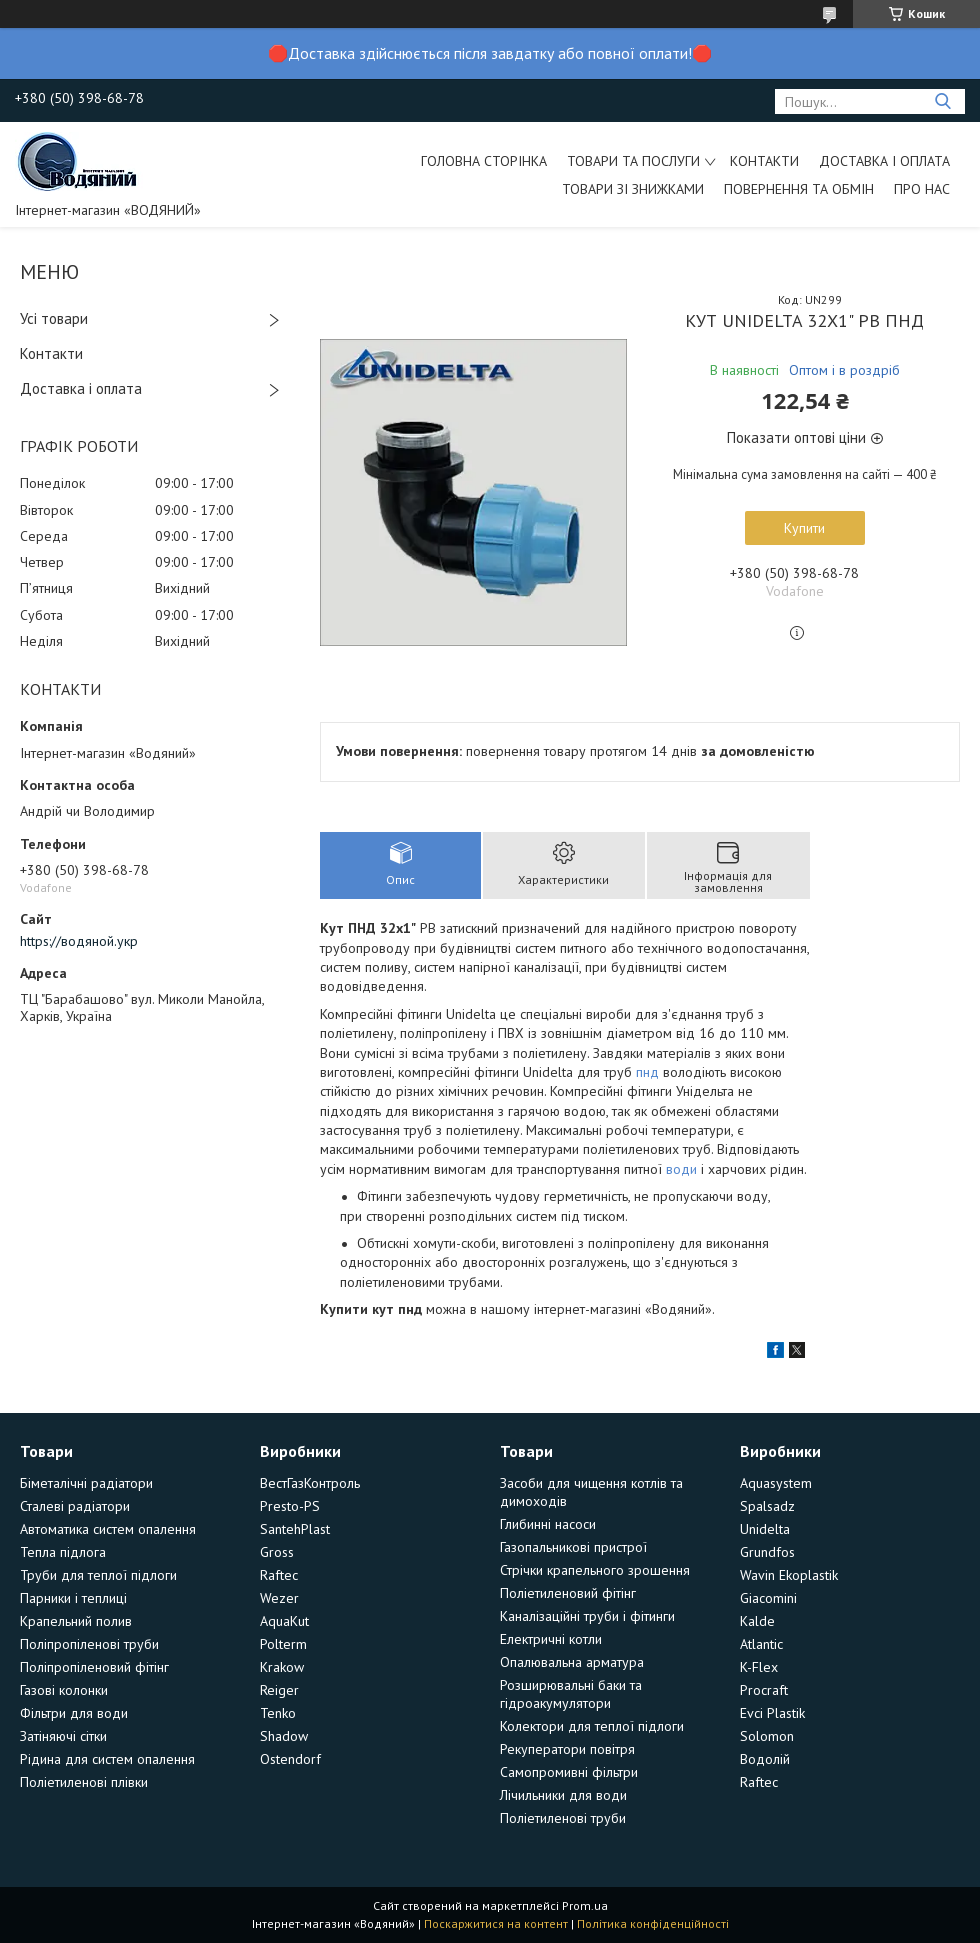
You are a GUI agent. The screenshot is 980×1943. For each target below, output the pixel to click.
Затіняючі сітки (63, 1736)
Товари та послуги (633, 161)
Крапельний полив (76, 1621)
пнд (647, 1072)
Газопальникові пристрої (573, 1547)
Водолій (765, 1759)
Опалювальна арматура (572, 1662)
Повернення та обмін (799, 189)
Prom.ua (585, 1905)
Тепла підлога (63, 1552)
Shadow (284, 1736)
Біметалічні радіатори (86, 1483)
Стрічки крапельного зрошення (595, 1570)
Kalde (757, 1621)
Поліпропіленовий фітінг (94, 1667)
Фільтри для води (74, 1713)
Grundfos (767, 1552)
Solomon (767, 1736)
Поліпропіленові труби (89, 1644)
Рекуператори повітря (567, 1749)
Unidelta (765, 1529)
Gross (277, 1552)
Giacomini (768, 1598)
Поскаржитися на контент (496, 1923)
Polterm (283, 1644)
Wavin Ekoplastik (789, 1575)
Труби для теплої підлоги (98, 1575)
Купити (804, 528)
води (681, 1169)
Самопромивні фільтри (569, 1772)
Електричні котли (551, 1639)
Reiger (279, 1690)
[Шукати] (942, 101)
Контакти (764, 161)
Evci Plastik (772, 1713)
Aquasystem (776, 1483)
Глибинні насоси (548, 1524)
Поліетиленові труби (563, 1818)
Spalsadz (767, 1506)
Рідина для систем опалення (107, 1759)
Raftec (279, 1575)
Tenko (278, 1713)
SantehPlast (295, 1529)
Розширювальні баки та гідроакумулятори (571, 1694)
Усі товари (54, 318)
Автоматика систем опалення (108, 1529)
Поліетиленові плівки (84, 1782)
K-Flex (759, 1667)
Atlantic (761, 1644)
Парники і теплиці (73, 1598)
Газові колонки (64, 1690)
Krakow (282, 1667)
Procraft (764, 1690)
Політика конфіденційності (653, 1923)
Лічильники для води (563, 1795)
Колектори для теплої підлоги (592, 1726)
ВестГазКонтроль (310, 1483)
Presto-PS (290, 1506)
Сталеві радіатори (75, 1506)
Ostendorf (290, 1759)
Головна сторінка (484, 161)
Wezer (279, 1598)
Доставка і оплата (884, 161)
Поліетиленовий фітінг (568, 1593)
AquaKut (284, 1621)
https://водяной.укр (79, 941)
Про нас (922, 189)
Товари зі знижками (633, 189)
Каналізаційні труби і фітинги (587, 1616)
